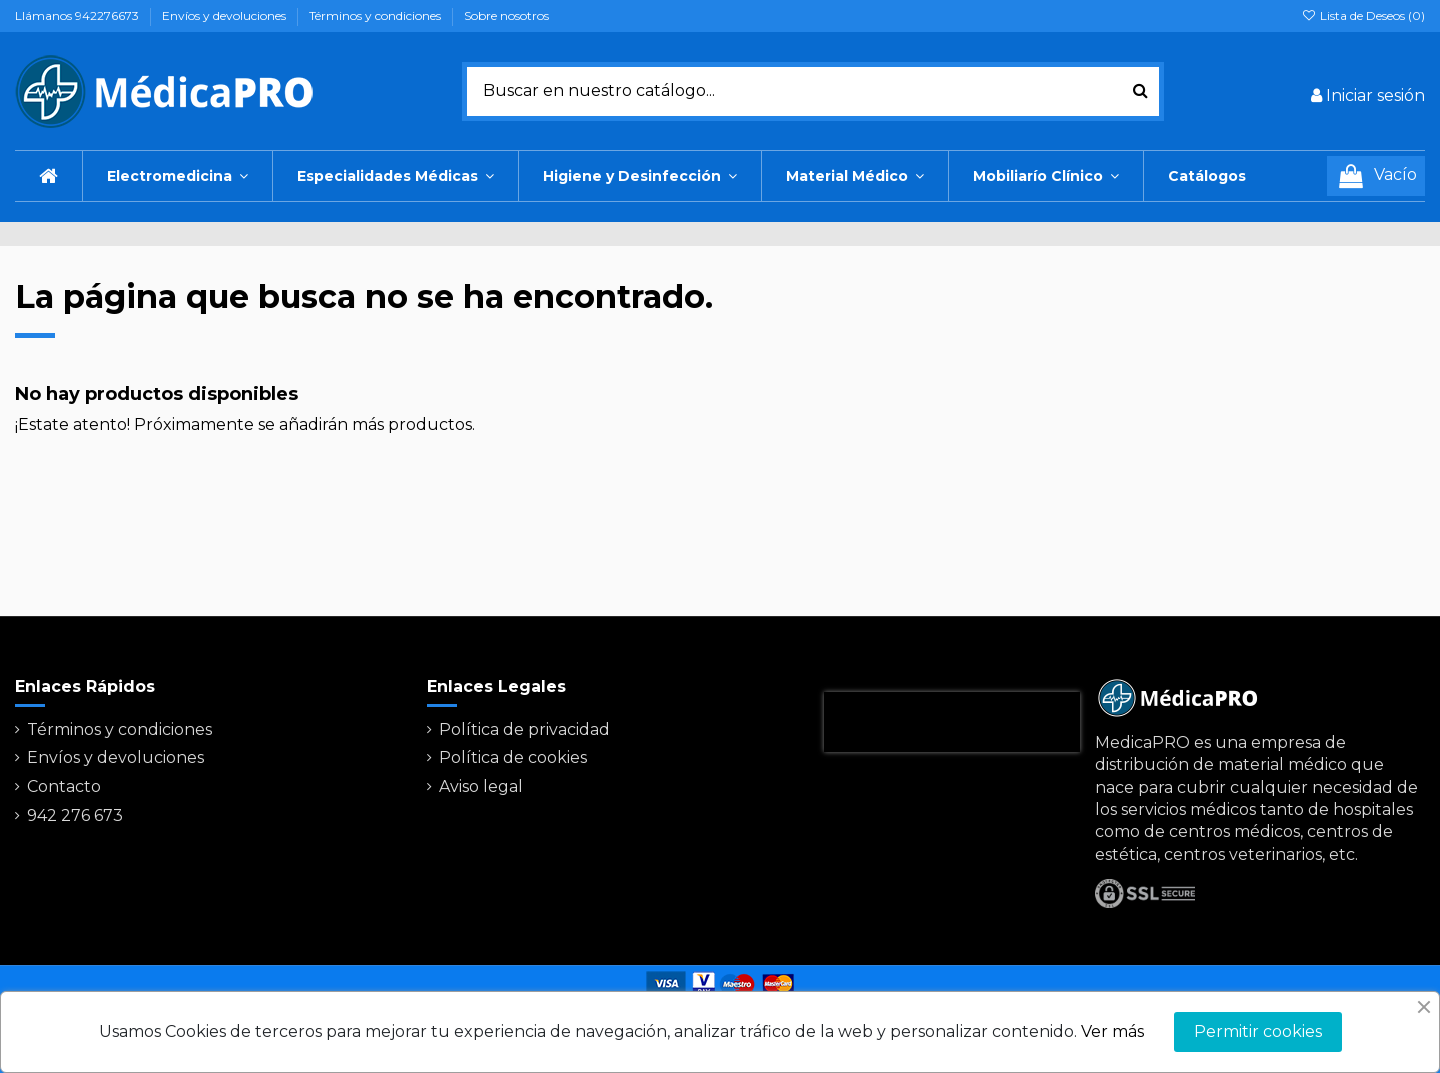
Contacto (64, 786)
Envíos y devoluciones (225, 15)
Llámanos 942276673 (78, 15)
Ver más (1112, 1031)
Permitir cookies (1258, 1031)
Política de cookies (513, 757)
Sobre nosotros (506, 15)
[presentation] (952, 722)
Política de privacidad (524, 729)
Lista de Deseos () (1363, 15)
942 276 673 (75, 815)
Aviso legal (481, 786)
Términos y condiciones (376, 15)
